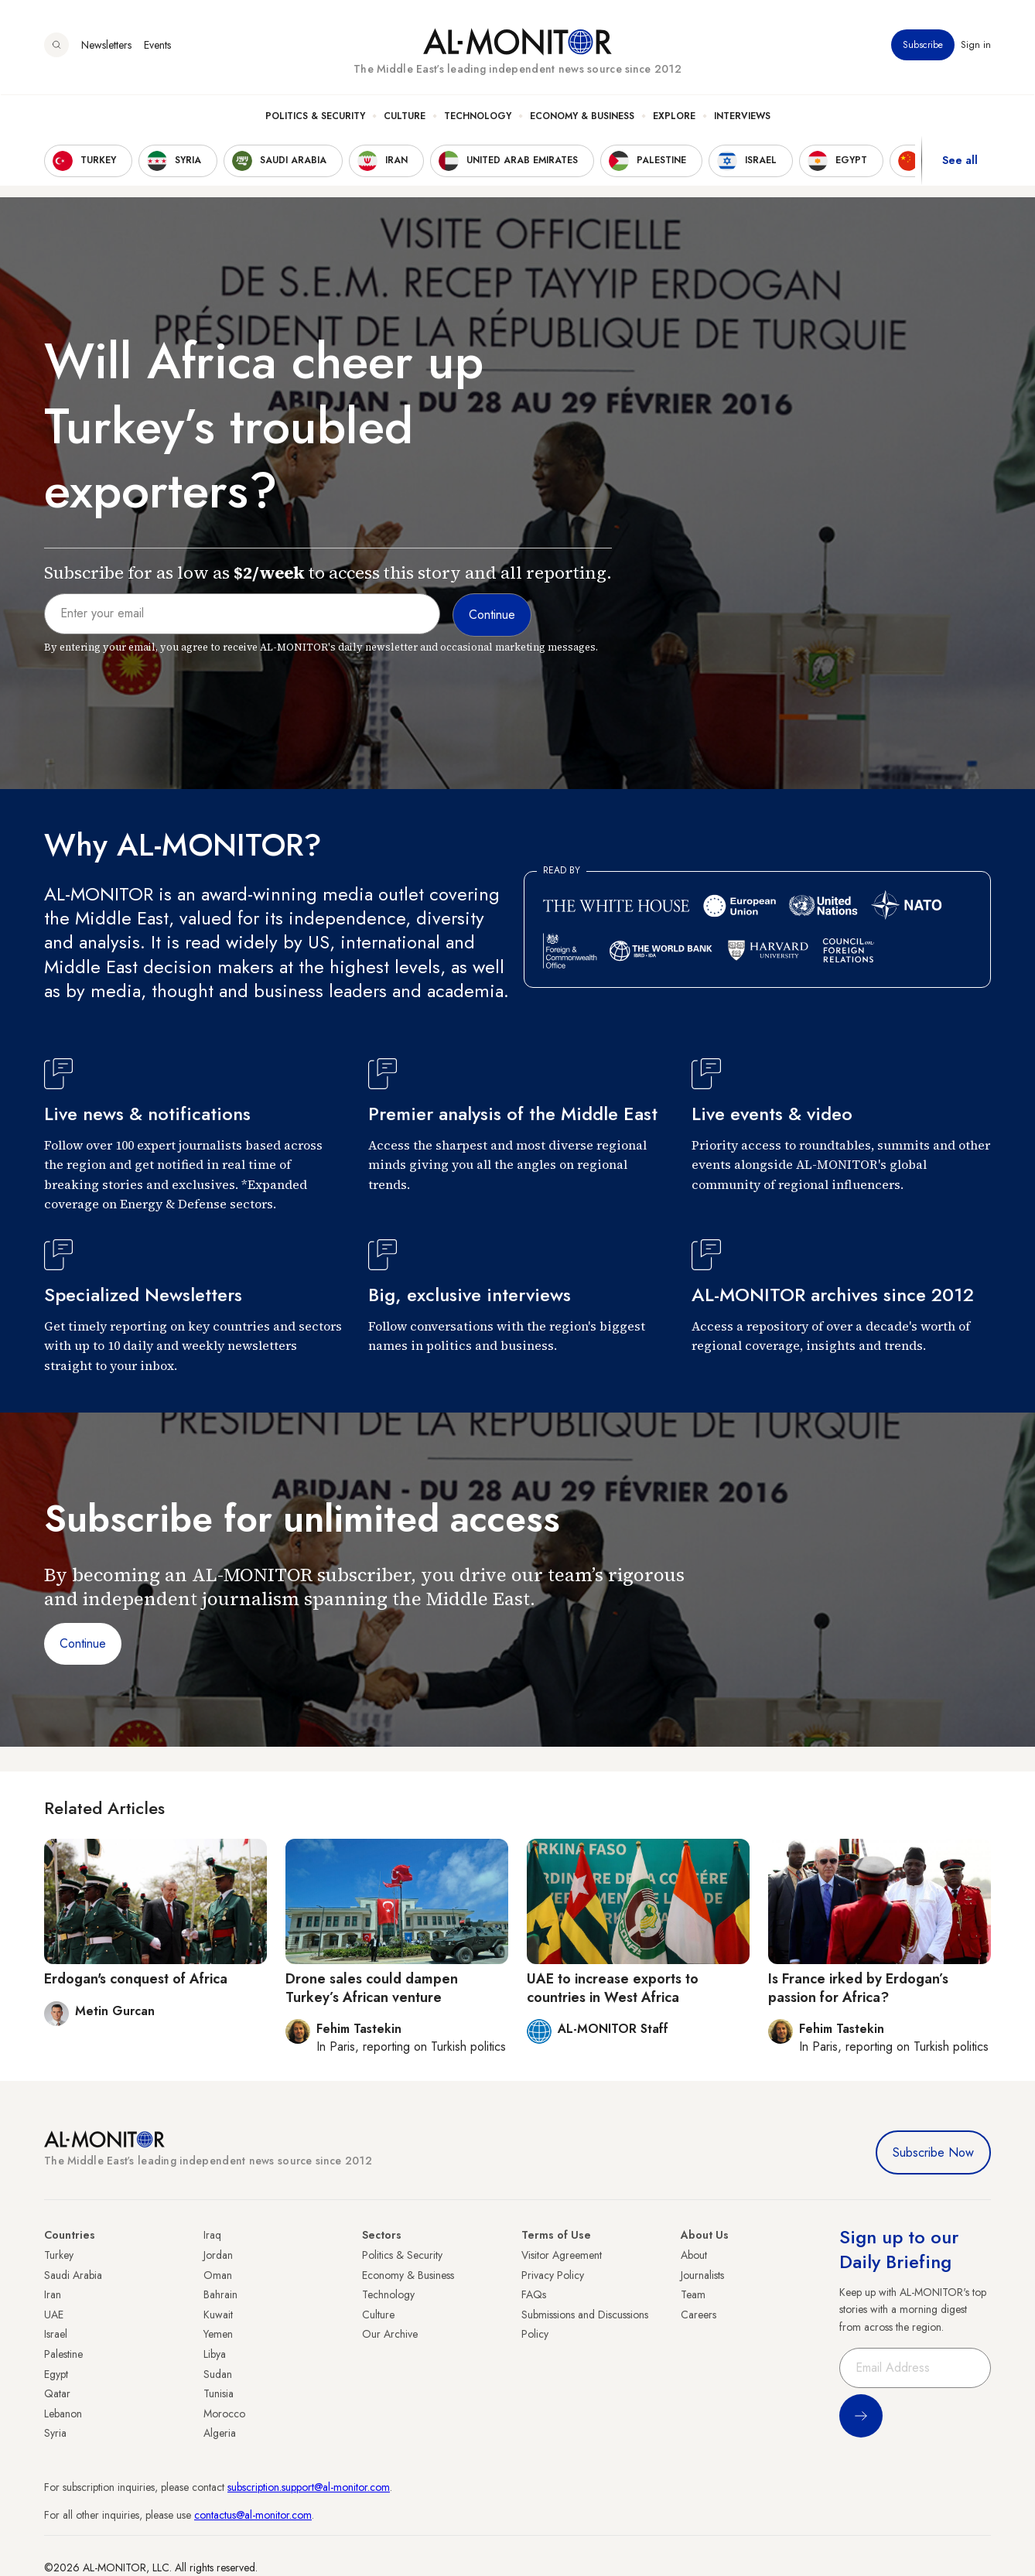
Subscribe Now (933, 2152)
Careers (698, 2314)
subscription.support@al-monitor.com (308, 2487)
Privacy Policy (552, 2275)
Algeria (219, 2433)
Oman (217, 2275)
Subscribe (923, 46)
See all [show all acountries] (960, 161)
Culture (404, 116)
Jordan (218, 2255)
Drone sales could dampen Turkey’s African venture (371, 1988)
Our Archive (390, 2334)
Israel (55, 2334)
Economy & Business (582, 116)
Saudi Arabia (73, 2275)
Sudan (217, 2374)
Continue (83, 1643)
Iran (52, 2294)
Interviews (742, 116)
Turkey (58, 2255)
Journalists (702, 2275)
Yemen (218, 2334)
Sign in (976, 46)
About (694, 2255)
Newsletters (106, 45)
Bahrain (220, 2294)
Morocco (224, 2413)
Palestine (63, 2354)
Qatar (57, 2393)
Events (157, 45)
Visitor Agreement (561, 2255)
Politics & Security (315, 116)
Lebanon (63, 2413)
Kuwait (218, 2314)
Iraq (212, 2235)
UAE (53, 2314)
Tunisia (218, 2393)
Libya (214, 2354)
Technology (477, 116)
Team (693, 2294)
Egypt (56, 2374)
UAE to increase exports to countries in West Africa (613, 1988)
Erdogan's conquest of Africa (135, 1979)
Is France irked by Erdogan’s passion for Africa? (858, 1988)
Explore (674, 116)
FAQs (533, 2294)
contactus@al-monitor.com (253, 2515)
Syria (55, 2433)
